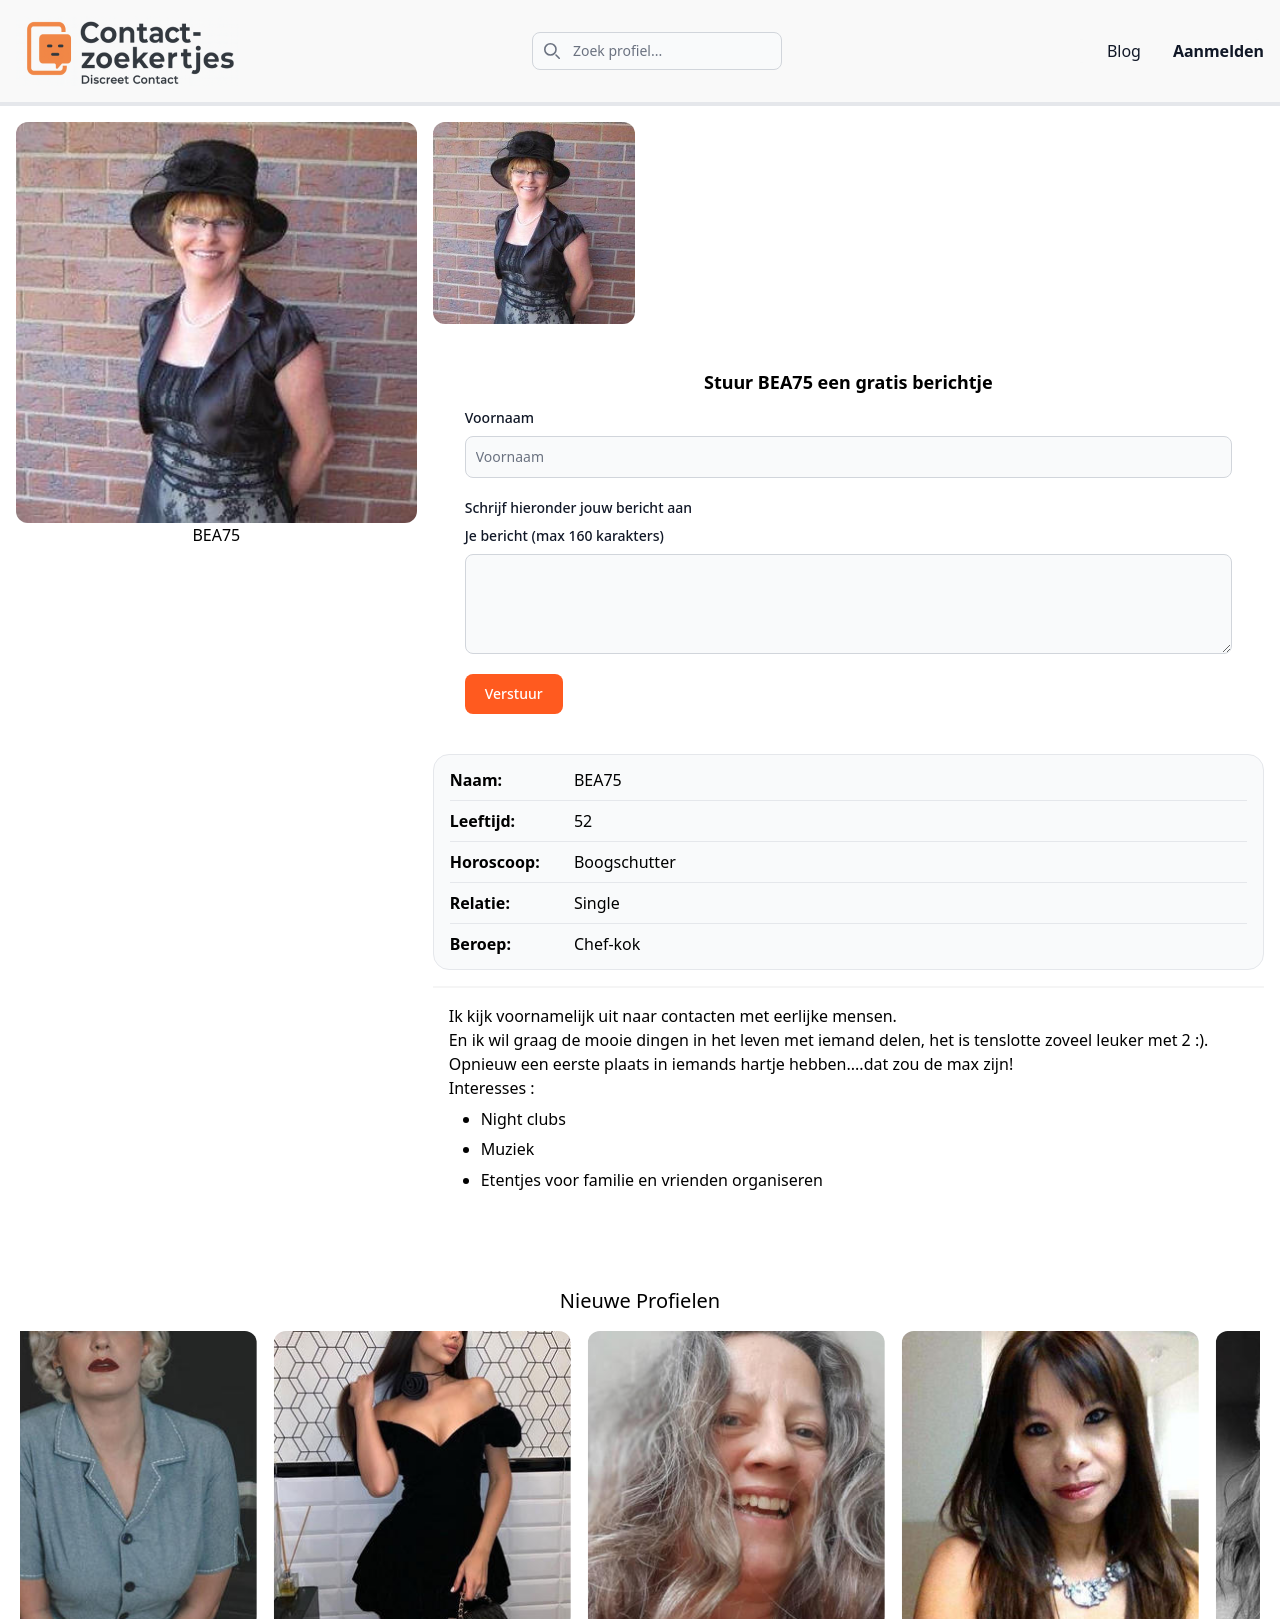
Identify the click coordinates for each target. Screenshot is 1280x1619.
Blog (1124, 51)
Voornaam (499, 417)
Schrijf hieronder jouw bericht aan (578, 507)
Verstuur (514, 693)
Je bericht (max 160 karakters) (564, 535)
